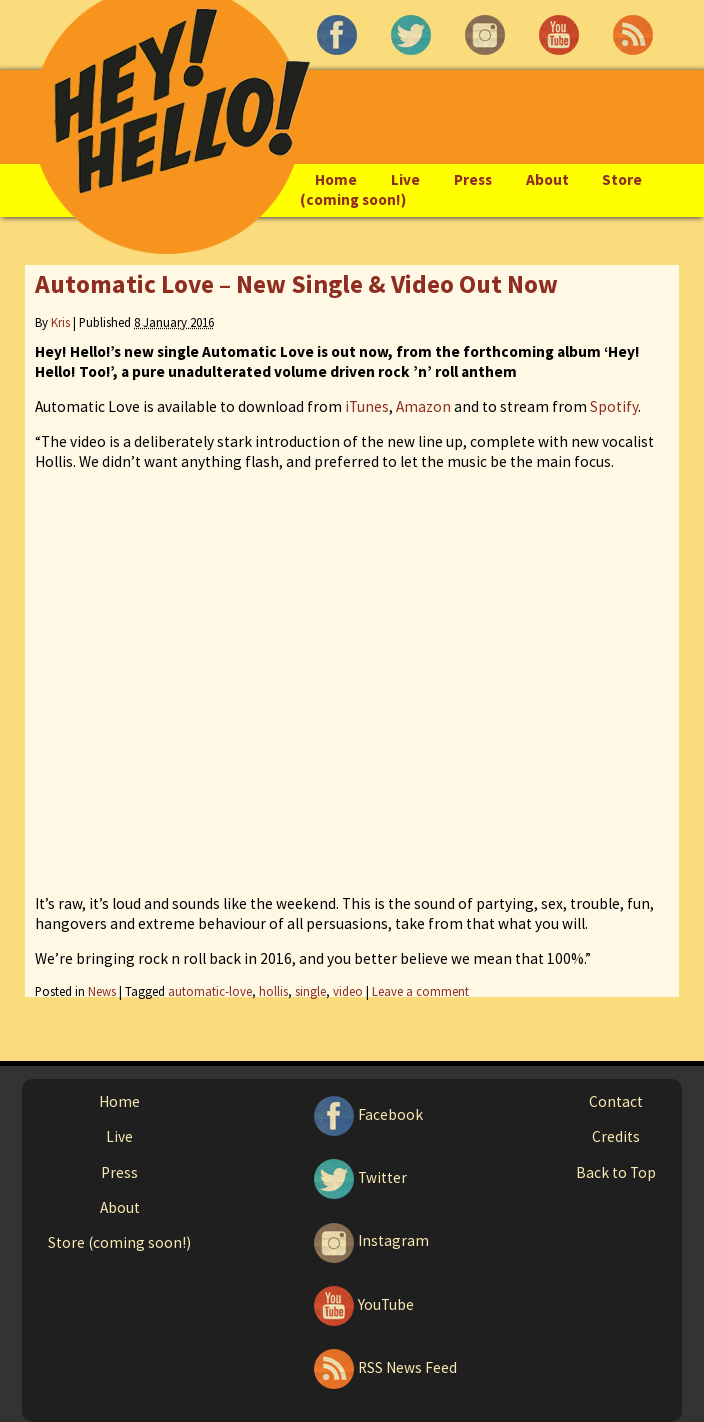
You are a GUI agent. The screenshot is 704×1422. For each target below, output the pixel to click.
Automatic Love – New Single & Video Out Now (296, 284)
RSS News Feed (383, 1367)
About (547, 179)
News (102, 991)
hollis (273, 991)
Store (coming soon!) (119, 1242)
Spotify (614, 406)
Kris (60, 322)
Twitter (358, 1177)
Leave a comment (420, 991)
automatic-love (210, 991)
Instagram (369, 1240)
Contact (616, 1101)
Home (336, 179)
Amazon (423, 406)
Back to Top (616, 1172)
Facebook (366, 1114)
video (348, 991)
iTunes (367, 406)
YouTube (362, 1304)
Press (473, 179)
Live (405, 179)
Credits (616, 1136)
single (310, 991)
